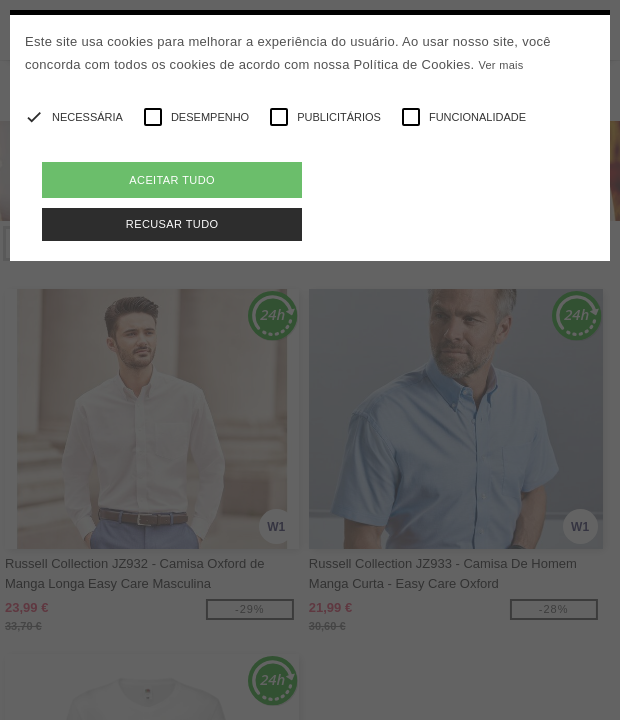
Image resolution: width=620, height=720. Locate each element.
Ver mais (500, 65)
